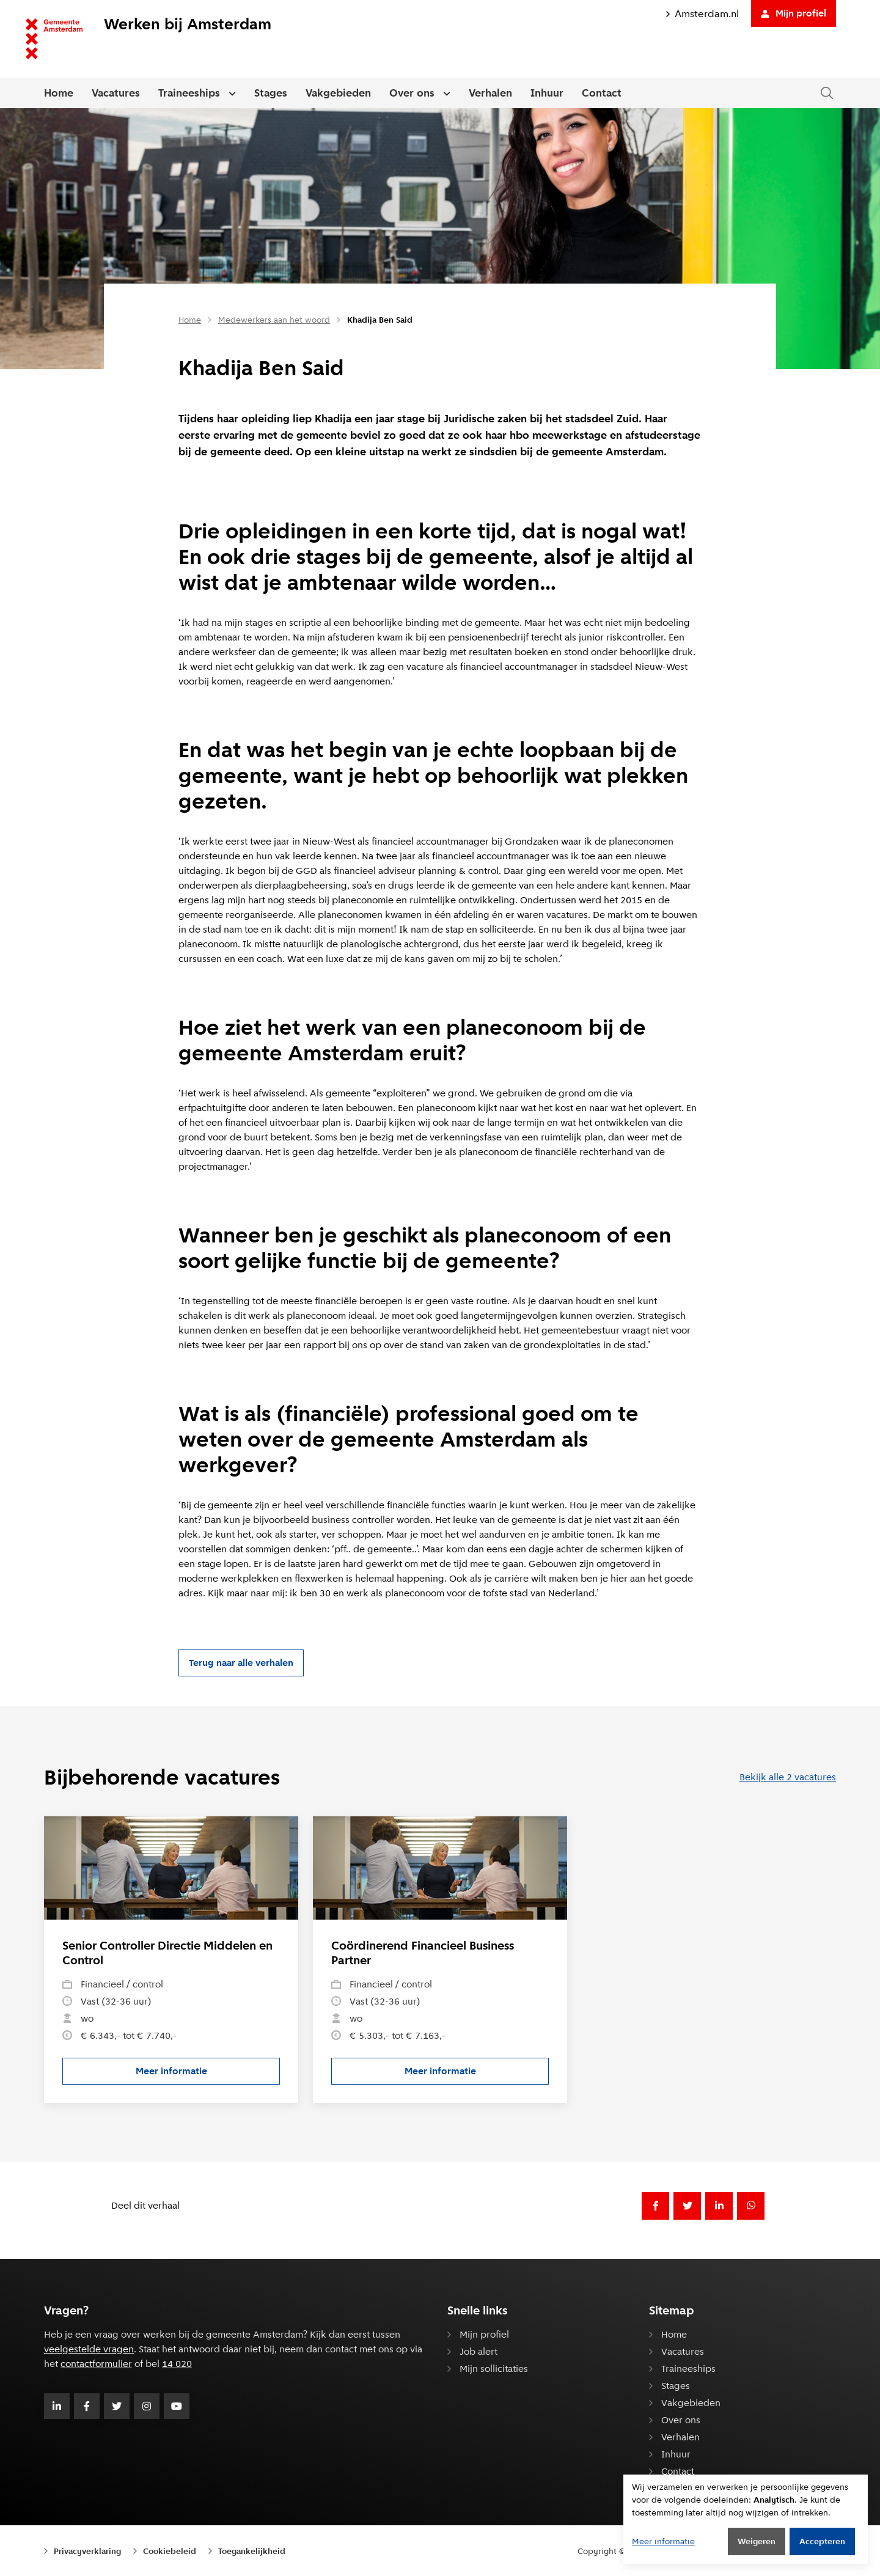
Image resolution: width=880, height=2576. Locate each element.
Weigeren (757, 2541)
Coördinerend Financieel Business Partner (422, 1952)
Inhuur (546, 93)
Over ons (412, 93)
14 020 (177, 2363)
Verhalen (490, 93)
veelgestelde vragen (89, 2349)
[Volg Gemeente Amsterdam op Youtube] (176, 2406)
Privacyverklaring (87, 2550)
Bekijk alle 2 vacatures (787, 1777)
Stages (270, 93)
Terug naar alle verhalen (241, 1662)
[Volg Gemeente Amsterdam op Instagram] (147, 2406)
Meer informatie (208, 2073)
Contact (602, 93)
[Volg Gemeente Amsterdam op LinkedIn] (57, 2406)
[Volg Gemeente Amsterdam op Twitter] (117, 2406)
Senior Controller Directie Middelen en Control (167, 1952)
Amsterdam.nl (702, 14)
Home (58, 93)
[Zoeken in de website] (827, 93)
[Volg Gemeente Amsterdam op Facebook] (87, 2406)
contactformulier (96, 2363)
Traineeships (189, 93)
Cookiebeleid (169, 2550)
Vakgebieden (338, 93)
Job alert (478, 2351)
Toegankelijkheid (251, 2550)
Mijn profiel (793, 13)
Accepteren (822, 2541)
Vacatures (116, 93)
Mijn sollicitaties (494, 2368)
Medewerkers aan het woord (274, 319)
